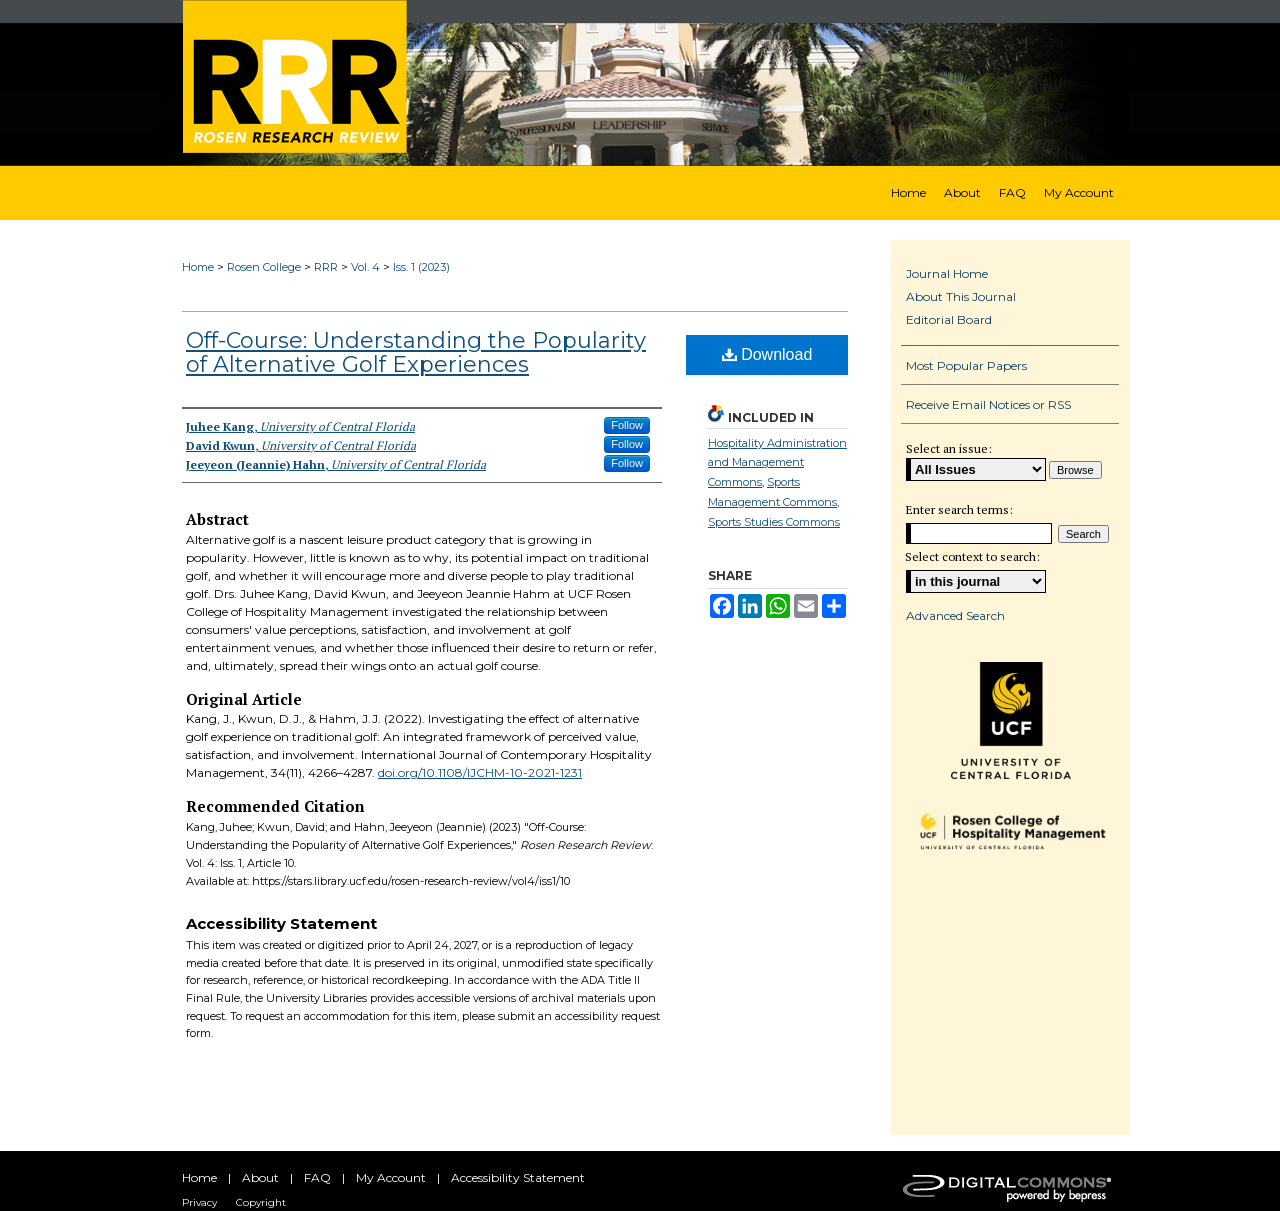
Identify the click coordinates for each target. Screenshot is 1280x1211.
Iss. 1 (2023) (421, 267)
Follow (627, 425)
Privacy (199, 1202)
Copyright (261, 1202)
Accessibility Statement (518, 1177)
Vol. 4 (365, 267)
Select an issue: (949, 448)
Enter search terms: (959, 509)
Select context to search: (972, 556)
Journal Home (947, 273)
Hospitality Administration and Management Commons (777, 463)
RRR (326, 267)
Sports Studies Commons (774, 522)
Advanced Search (955, 615)
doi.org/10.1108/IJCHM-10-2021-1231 (480, 772)
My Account (391, 1177)
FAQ (317, 1177)
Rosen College (264, 267)
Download (767, 354)
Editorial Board (949, 319)
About (260, 1177)
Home (198, 267)
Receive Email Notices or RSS (988, 404)
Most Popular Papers (966, 365)
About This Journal (961, 296)
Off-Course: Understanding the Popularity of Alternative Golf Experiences (416, 352)
